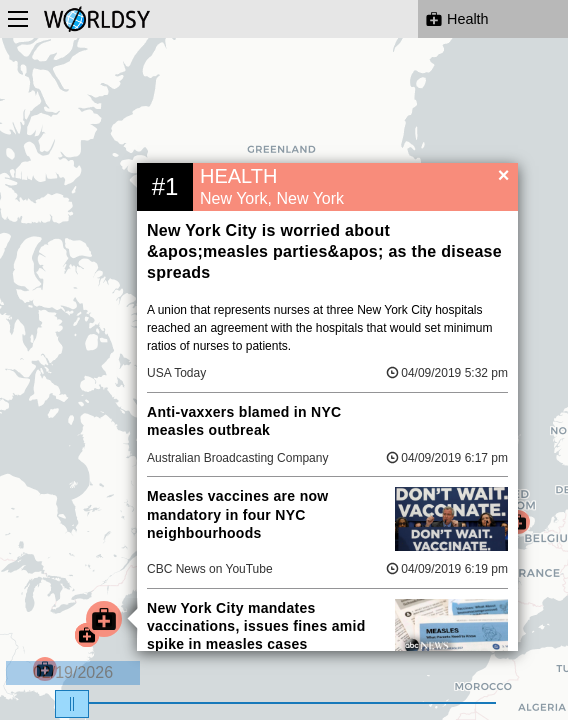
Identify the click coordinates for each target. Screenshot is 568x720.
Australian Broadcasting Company (237, 458)
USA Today (176, 373)
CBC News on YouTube (210, 569)
